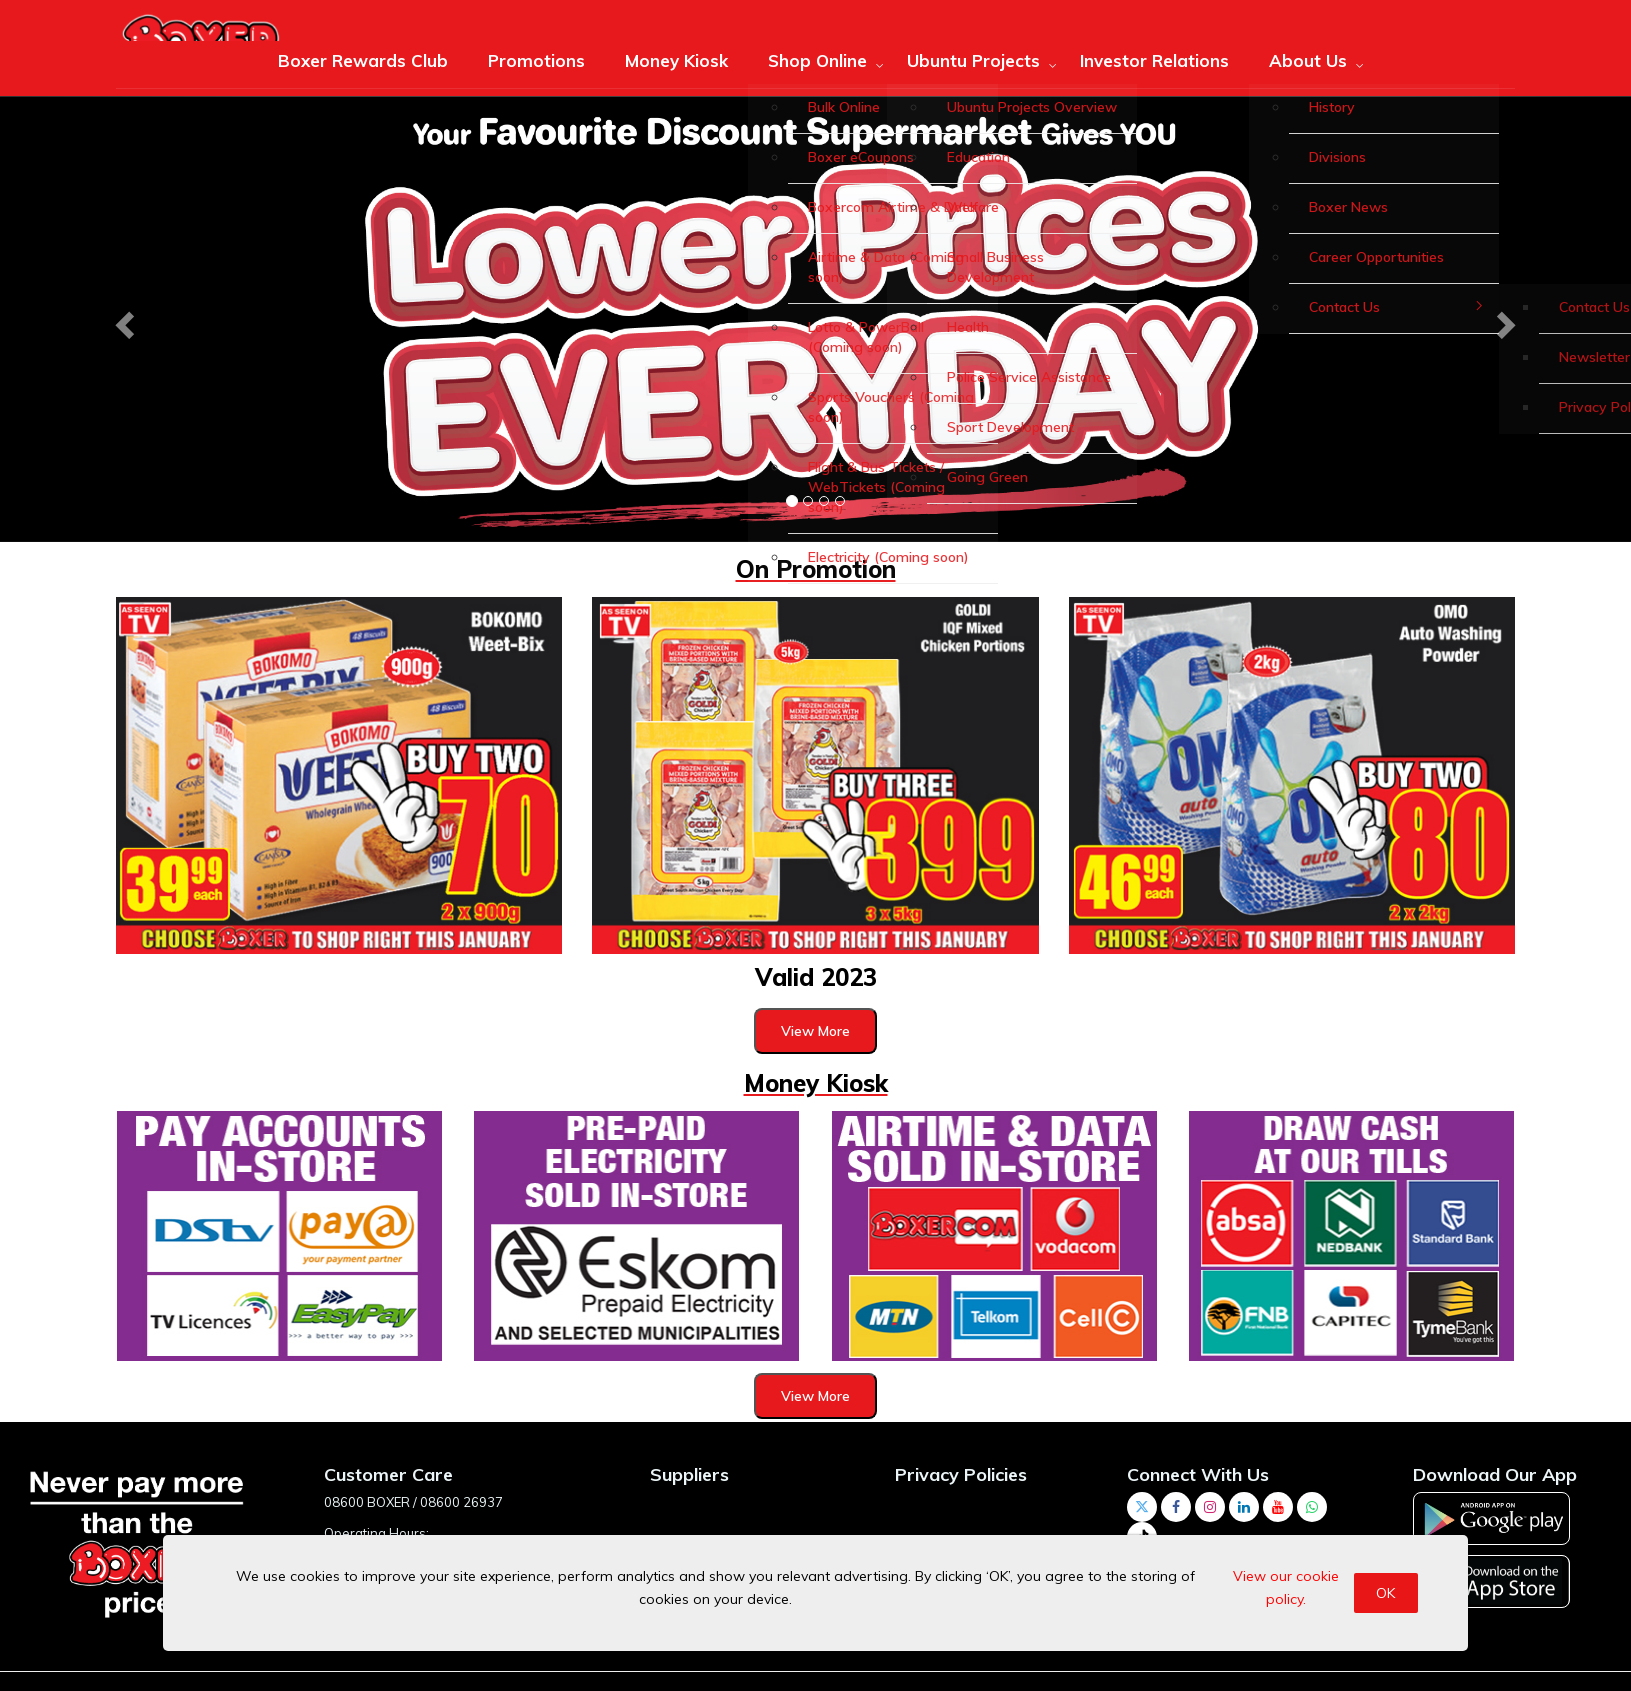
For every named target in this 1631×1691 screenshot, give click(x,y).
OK (1385, 1593)
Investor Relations (1154, 60)
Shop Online (817, 60)
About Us (1308, 60)
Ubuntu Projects (973, 60)
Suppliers (689, 1474)
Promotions (536, 60)
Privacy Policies (961, 1474)
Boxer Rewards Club (363, 60)
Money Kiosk (676, 60)
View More (815, 1031)
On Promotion (816, 569)
